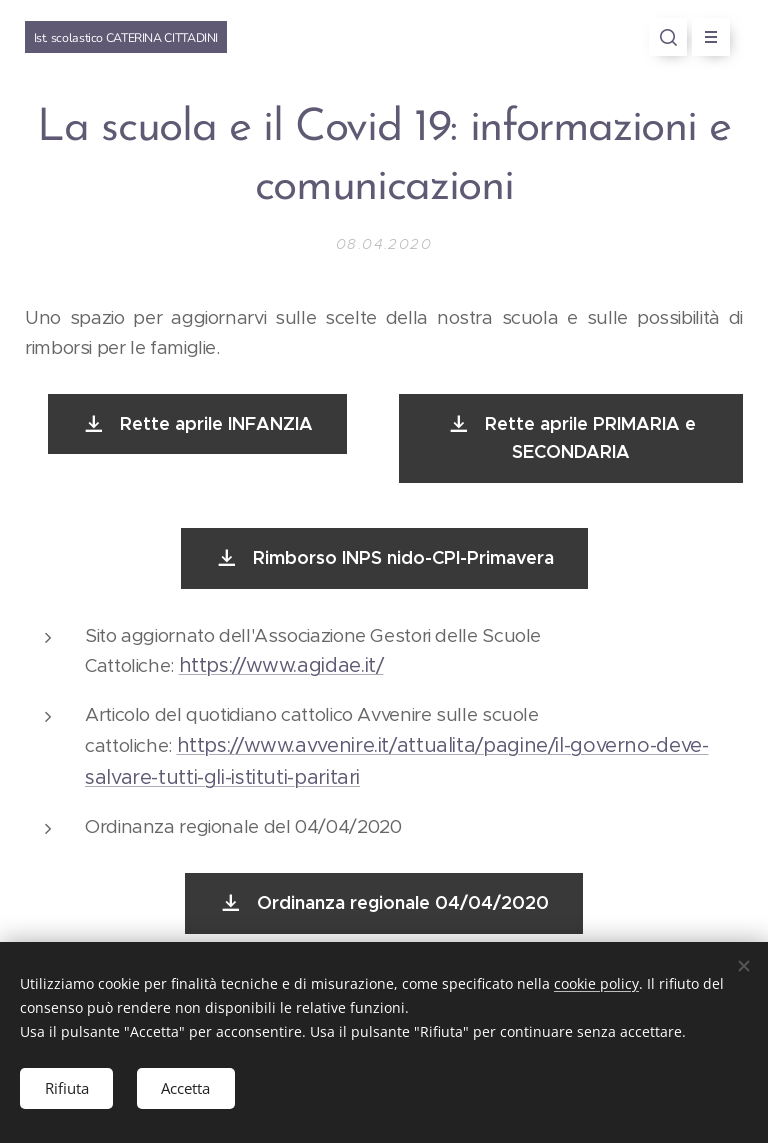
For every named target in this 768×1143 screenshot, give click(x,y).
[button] (668, 37)
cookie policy (596, 983)
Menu (704, 37)
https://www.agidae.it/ (281, 666)
